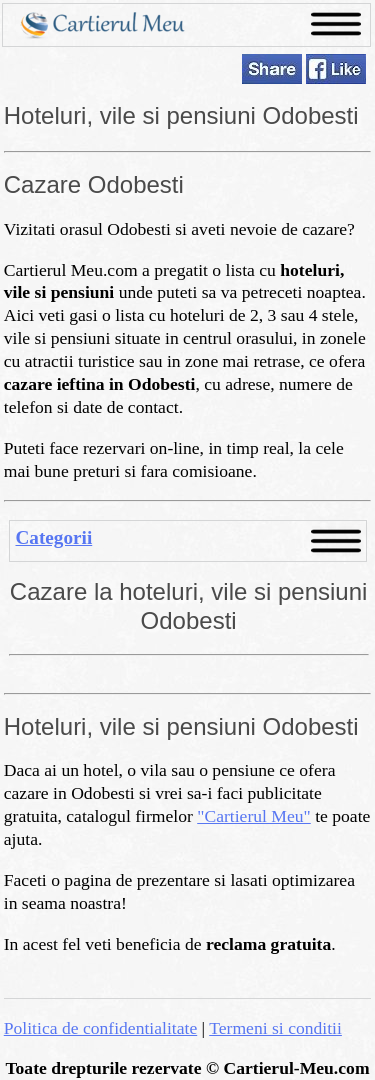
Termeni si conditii (275, 1028)
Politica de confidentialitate (100, 1028)
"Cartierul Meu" (254, 816)
